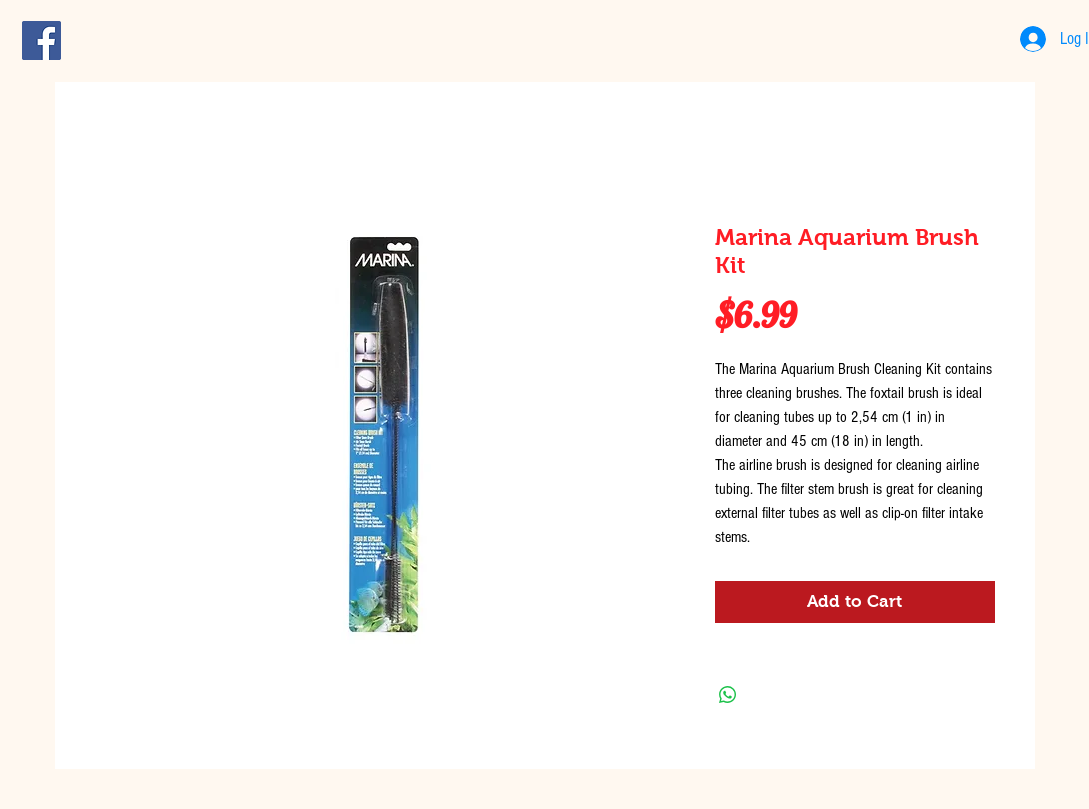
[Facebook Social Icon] (41, 40)
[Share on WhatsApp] (728, 695)
